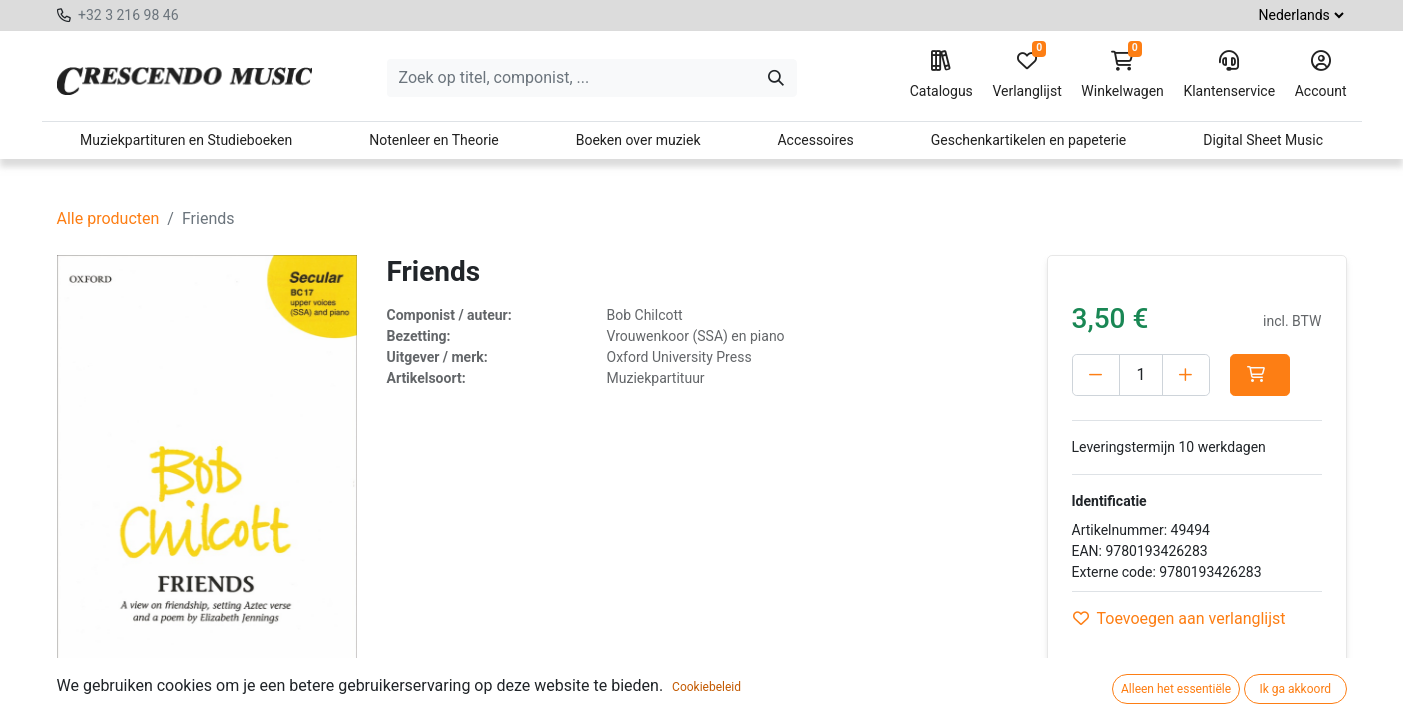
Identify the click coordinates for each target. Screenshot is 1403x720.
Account (1321, 75)
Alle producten (108, 218)
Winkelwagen (1122, 75)
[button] (1260, 375)
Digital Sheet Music (1263, 140)
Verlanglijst (1026, 75)
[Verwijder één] (1096, 375)
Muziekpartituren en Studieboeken (186, 140)
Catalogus (941, 75)
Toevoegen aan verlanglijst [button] (1179, 618)
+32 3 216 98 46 (128, 15)
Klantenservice (1229, 75)
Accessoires (815, 140)
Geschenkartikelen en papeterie (1029, 140)
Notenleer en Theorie (434, 140)
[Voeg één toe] (1186, 375)
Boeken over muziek (638, 140)
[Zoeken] (776, 78)
